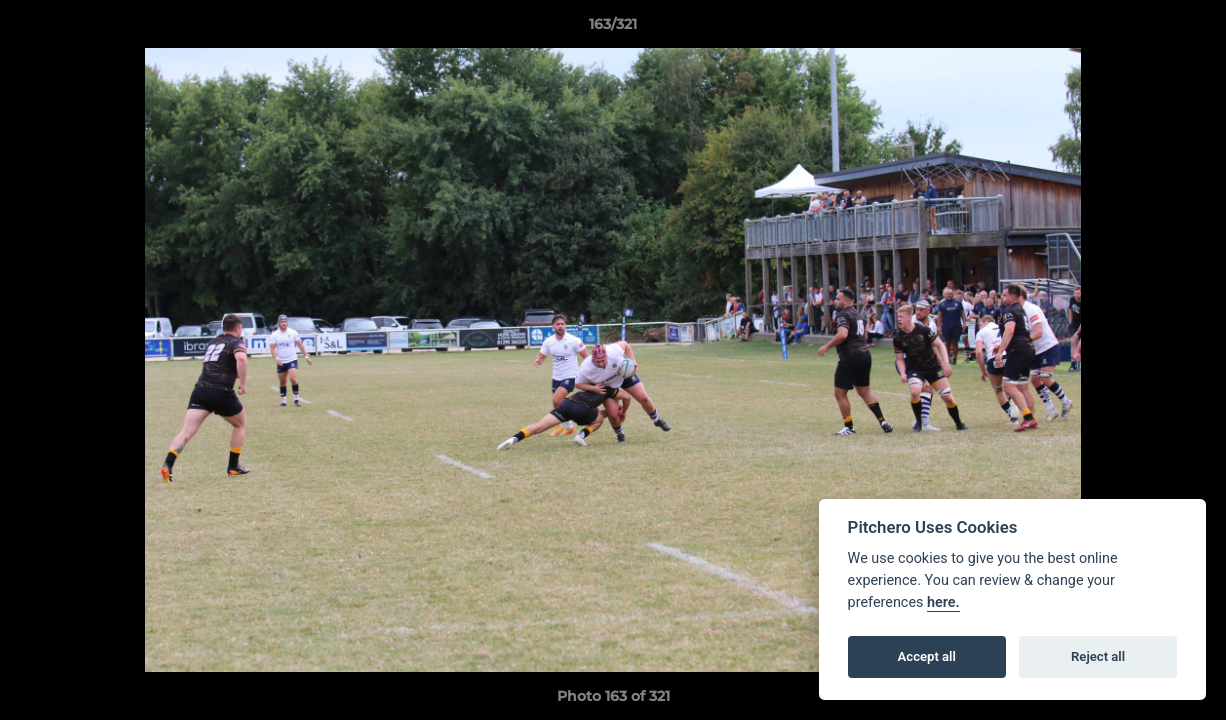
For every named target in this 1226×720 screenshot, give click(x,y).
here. (943, 602)
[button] (1190, 29)
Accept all (927, 656)
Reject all (1098, 656)
